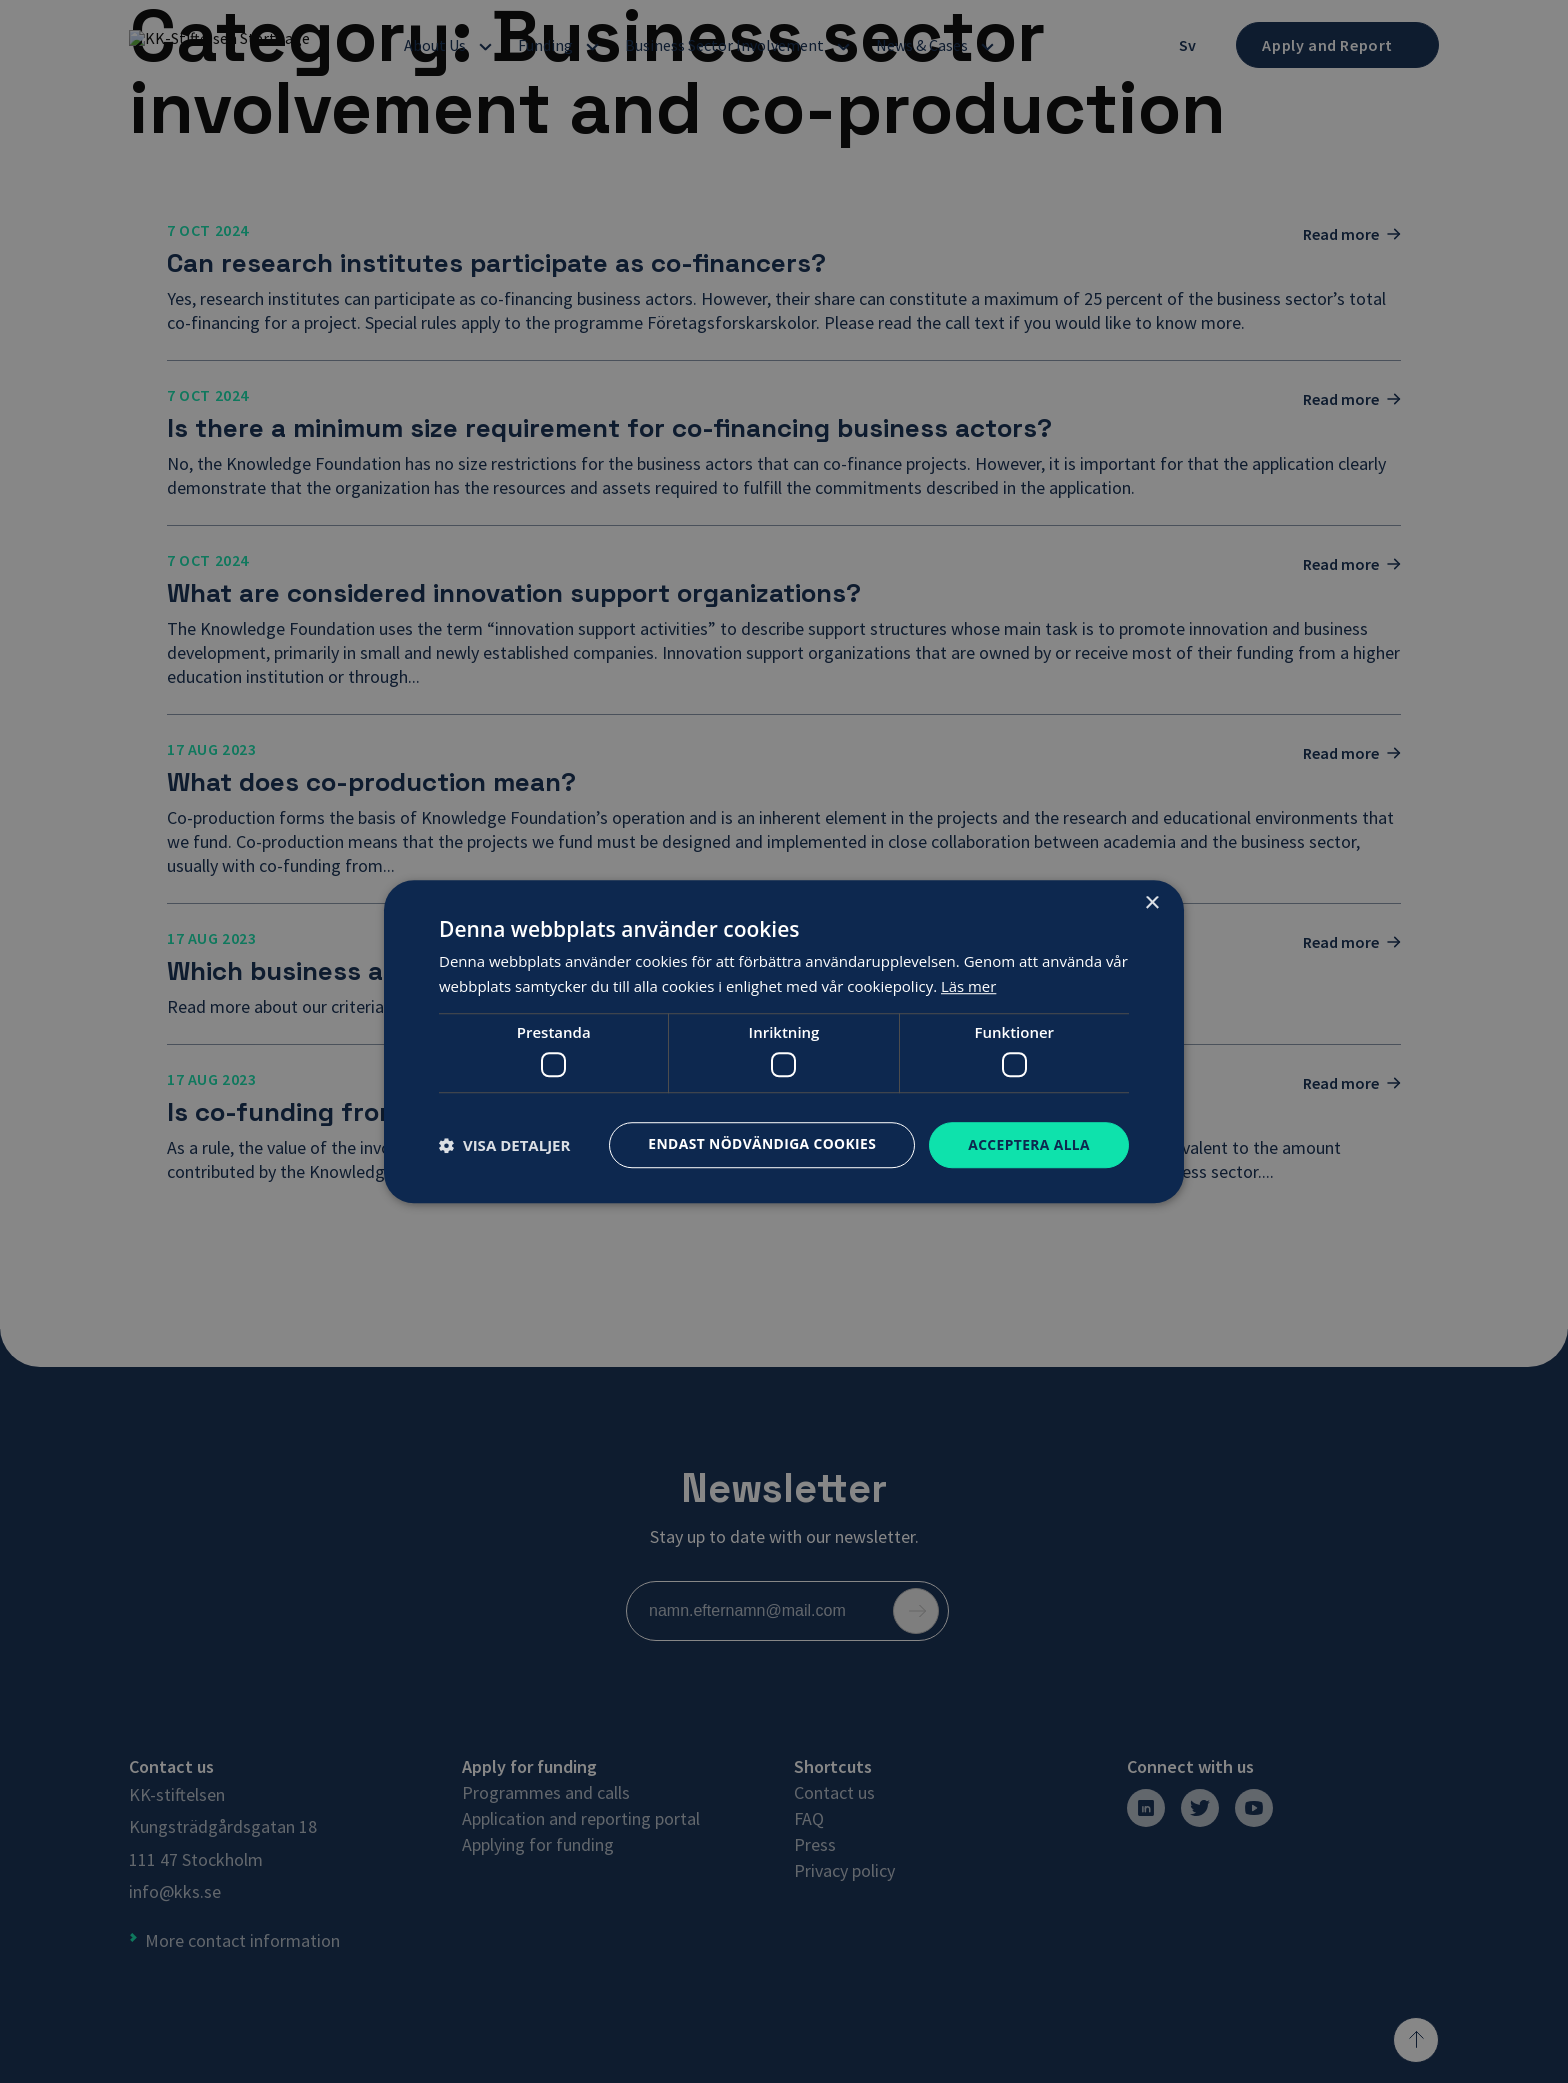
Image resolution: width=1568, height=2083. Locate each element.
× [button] (1151, 902)
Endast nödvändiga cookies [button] (759, 1143)
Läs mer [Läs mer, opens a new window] (969, 986)
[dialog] (784, 1041)
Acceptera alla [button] (1028, 1144)
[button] (504, 1145)
